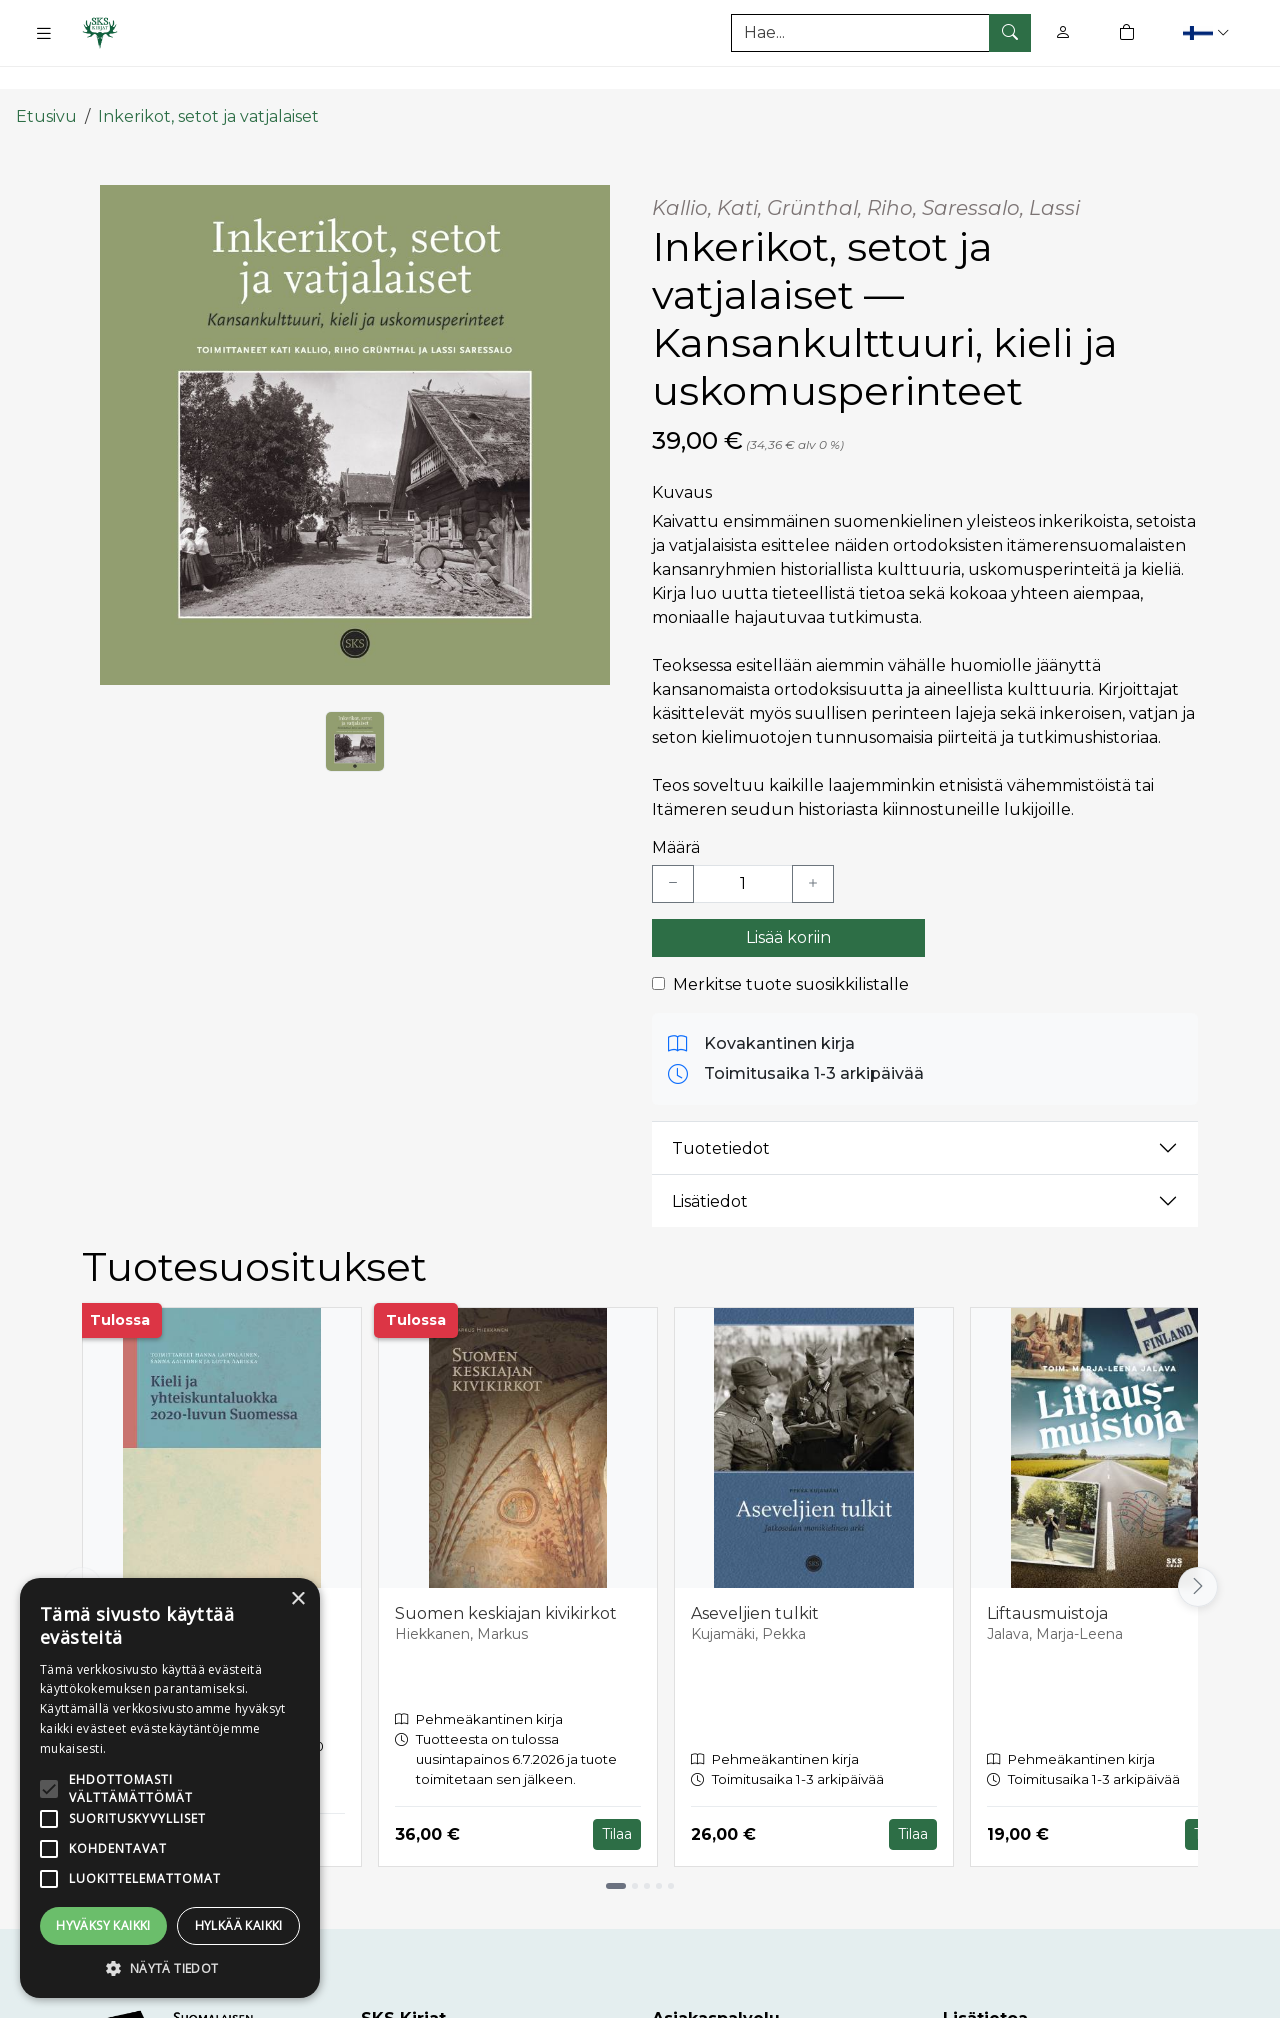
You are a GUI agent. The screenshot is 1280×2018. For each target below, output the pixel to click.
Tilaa (617, 1800)
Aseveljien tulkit (755, 1579)
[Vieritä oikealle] (1198, 1553)
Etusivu (46, 82)
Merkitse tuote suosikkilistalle (791, 950)
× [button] (297, 1599)
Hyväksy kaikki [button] (103, 1925)
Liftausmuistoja (1047, 1579)
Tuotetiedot (721, 1114)
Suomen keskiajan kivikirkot (506, 1579)
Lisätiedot (710, 1167)
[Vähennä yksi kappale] (673, 850)
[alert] (170, 1788)
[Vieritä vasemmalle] (82, 1553)
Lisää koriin (788, 903)
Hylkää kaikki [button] (239, 1925)
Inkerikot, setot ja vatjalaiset (208, 82)
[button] (1208, 32)
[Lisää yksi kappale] (813, 850)
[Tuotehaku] (881, 33)
